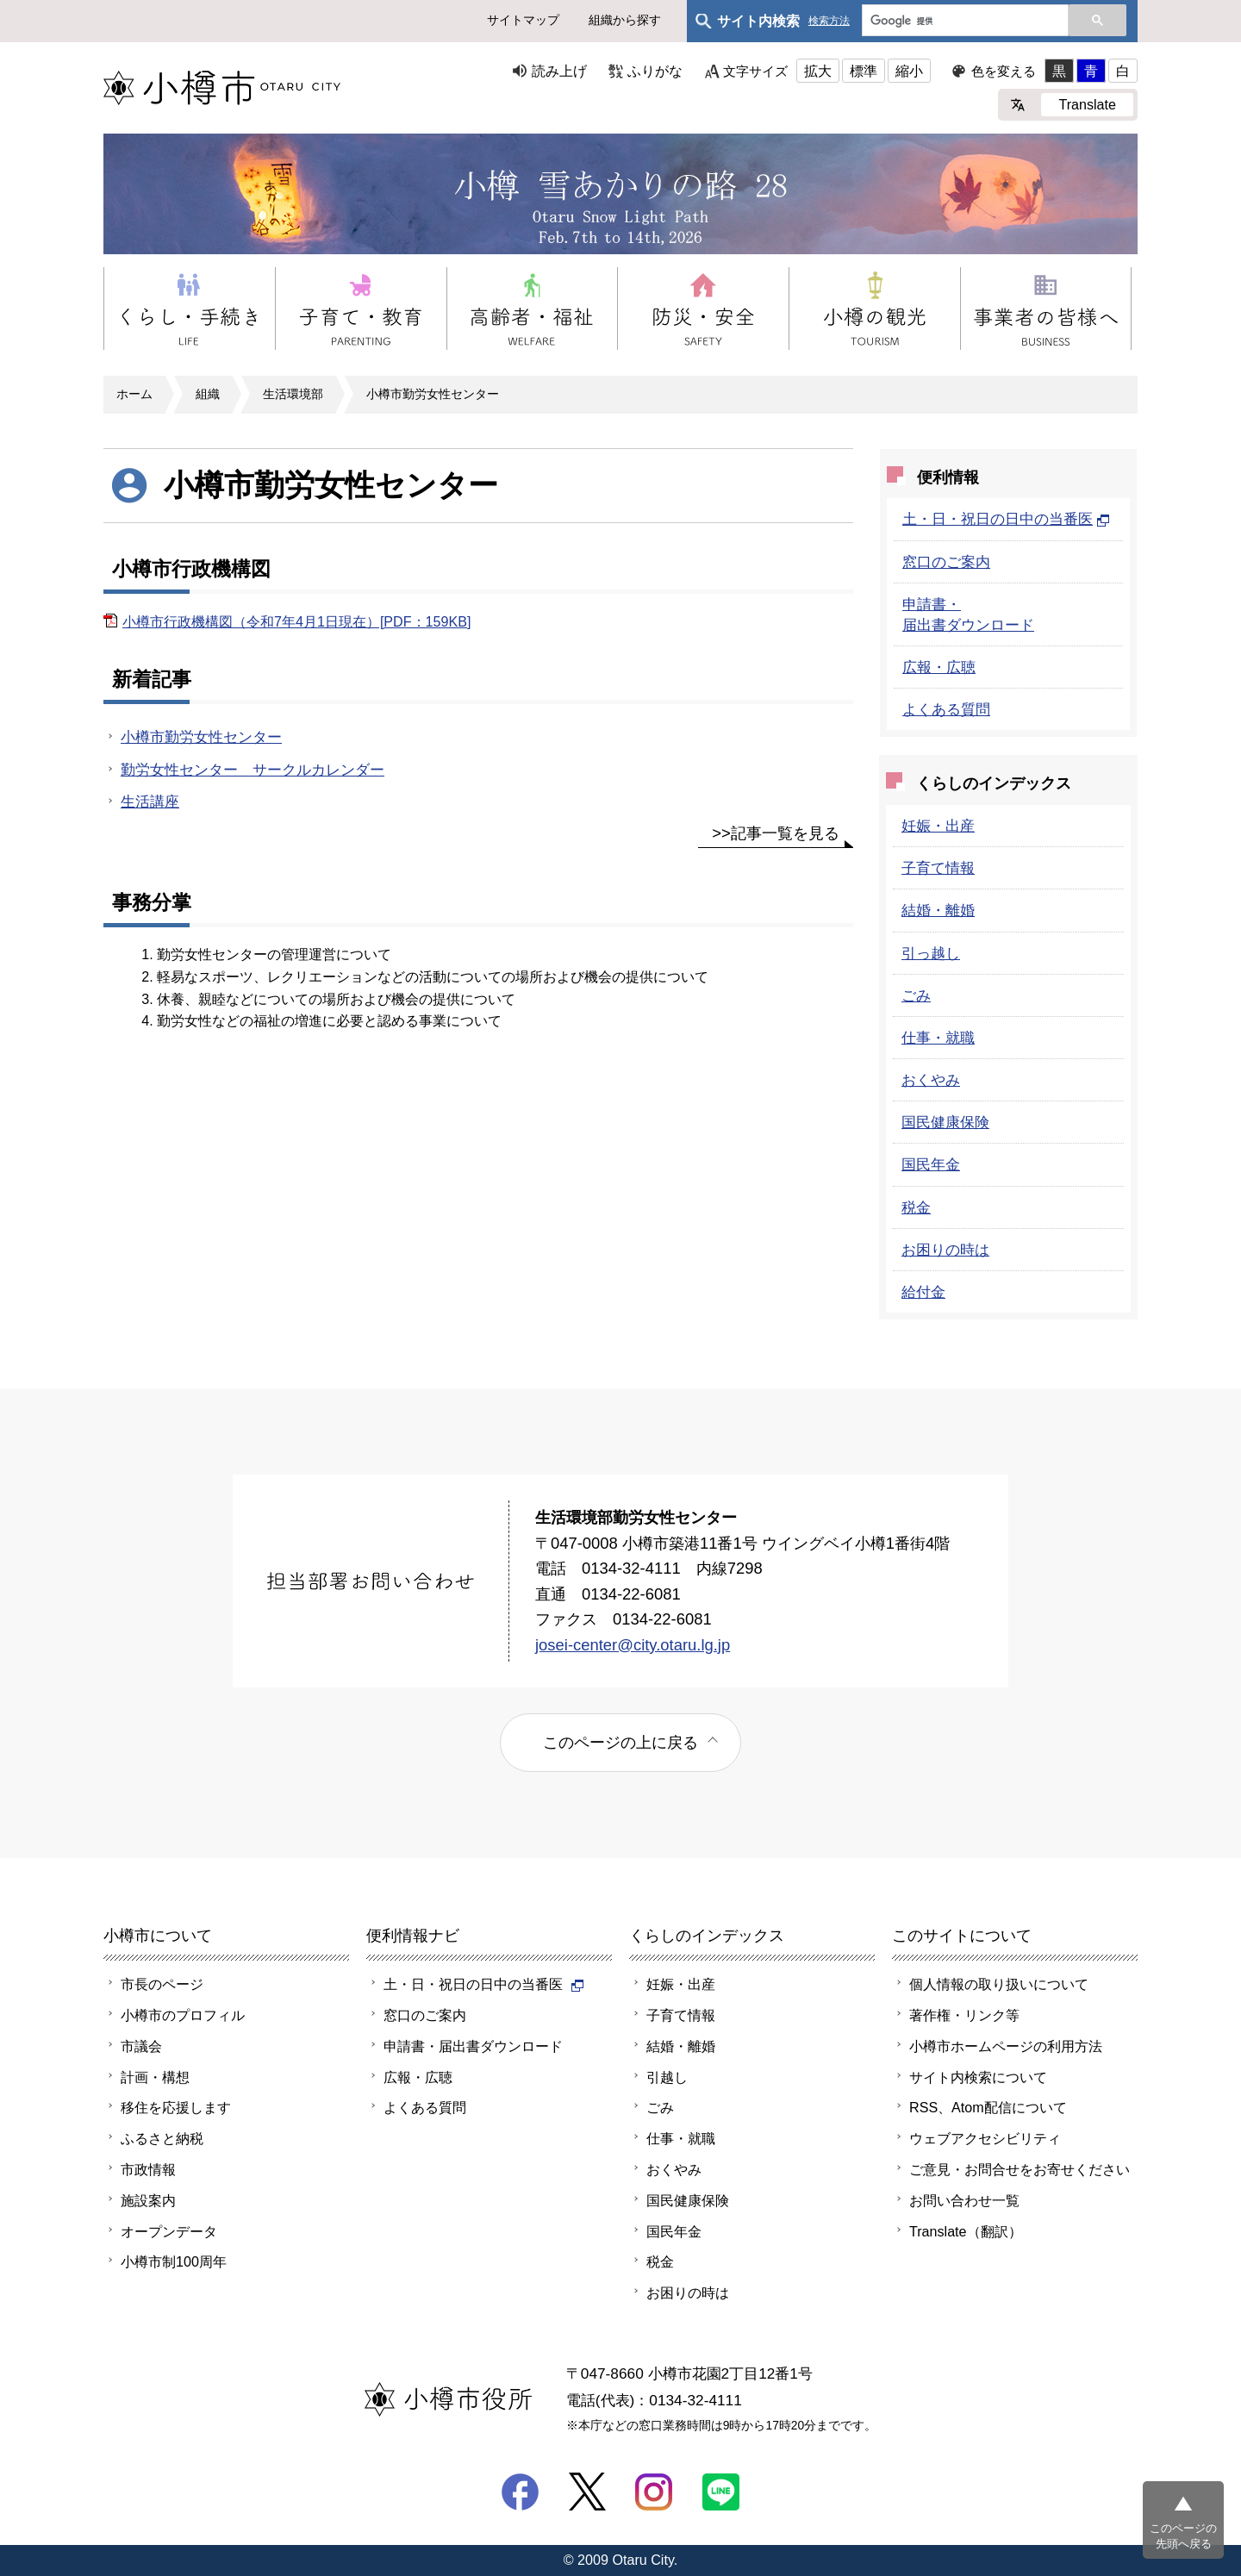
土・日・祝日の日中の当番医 (1006, 518)
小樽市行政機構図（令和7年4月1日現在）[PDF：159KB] (296, 621)
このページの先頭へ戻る (1183, 2536)
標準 (863, 70)
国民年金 (930, 1164)
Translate (1087, 104)
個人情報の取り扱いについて (998, 1984)
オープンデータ (169, 2231)
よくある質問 (946, 709)
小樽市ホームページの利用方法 (1005, 2046)
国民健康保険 (945, 1122)
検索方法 (829, 21)
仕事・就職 (938, 1037)
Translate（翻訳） (965, 2231)
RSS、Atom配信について (988, 2107)
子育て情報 (938, 867)
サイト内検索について (978, 2077)
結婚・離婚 (938, 910)
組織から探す (625, 20)
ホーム (134, 394)
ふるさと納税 (162, 2138)
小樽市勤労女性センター (432, 394)
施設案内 (148, 2200)
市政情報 (148, 2169)
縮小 (909, 70)
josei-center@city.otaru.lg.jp (632, 1645)
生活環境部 (293, 394)
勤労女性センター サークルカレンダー (252, 769)
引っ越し (930, 953)
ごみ (916, 995)
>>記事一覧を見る (775, 833)
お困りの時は (945, 1249)
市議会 (141, 2046)
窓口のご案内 (946, 562)
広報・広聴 (939, 667)
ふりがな (655, 70)
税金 (916, 1207)
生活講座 (150, 801)
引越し (667, 2077)
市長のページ (162, 1984)
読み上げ (559, 70)
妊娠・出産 (938, 825)
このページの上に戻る (620, 1742)
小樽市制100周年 (174, 2261)
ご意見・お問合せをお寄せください (1019, 2169)
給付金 (923, 1291)
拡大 (818, 70)
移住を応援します (176, 2107)
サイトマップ (523, 20)
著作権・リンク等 (964, 2015)
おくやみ (930, 1079)
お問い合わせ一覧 (964, 2200)
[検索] (963, 21)
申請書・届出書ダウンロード (473, 2046)
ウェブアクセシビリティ (985, 2138)
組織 (208, 394)
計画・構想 (155, 2077)
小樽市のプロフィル (183, 2015)
